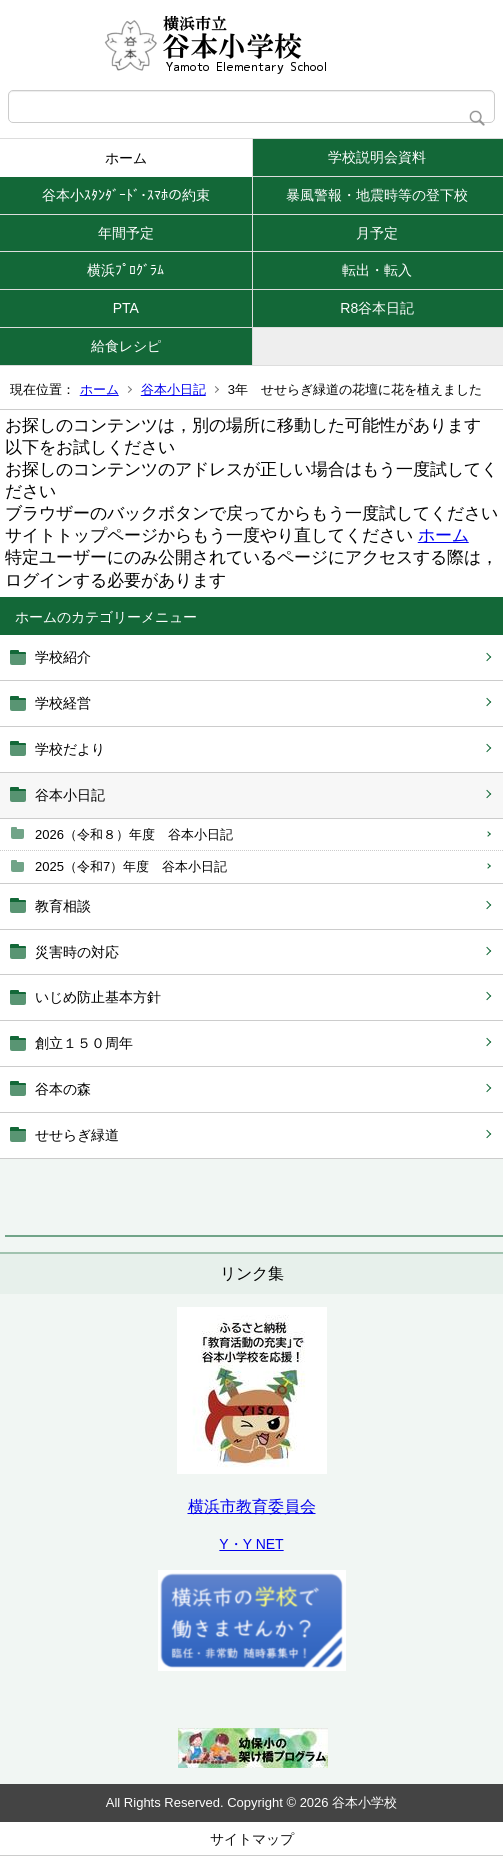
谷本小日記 (173, 389)
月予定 (377, 233)
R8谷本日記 (377, 308)
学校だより (70, 749)
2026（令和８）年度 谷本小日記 (134, 834)
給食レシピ (126, 346)
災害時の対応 (77, 952)
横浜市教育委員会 (252, 1506)
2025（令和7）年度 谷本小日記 (131, 866)
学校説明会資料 (377, 157)
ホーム (126, 158)
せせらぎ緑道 (77, 1135)
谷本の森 (63, 1089)
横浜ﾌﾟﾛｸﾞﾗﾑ (125, 270)
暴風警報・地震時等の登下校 (377, 195)
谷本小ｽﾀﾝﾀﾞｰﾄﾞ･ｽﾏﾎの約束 (126, 195)
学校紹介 (63, 657)
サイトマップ (252, 1839)
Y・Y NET (251, 1544)
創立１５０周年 (84, 1043)
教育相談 (63, 906)
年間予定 (126, 233)
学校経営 (63, 703)
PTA (126, 308)
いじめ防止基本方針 (105, 997)
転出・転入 (377, 270)
